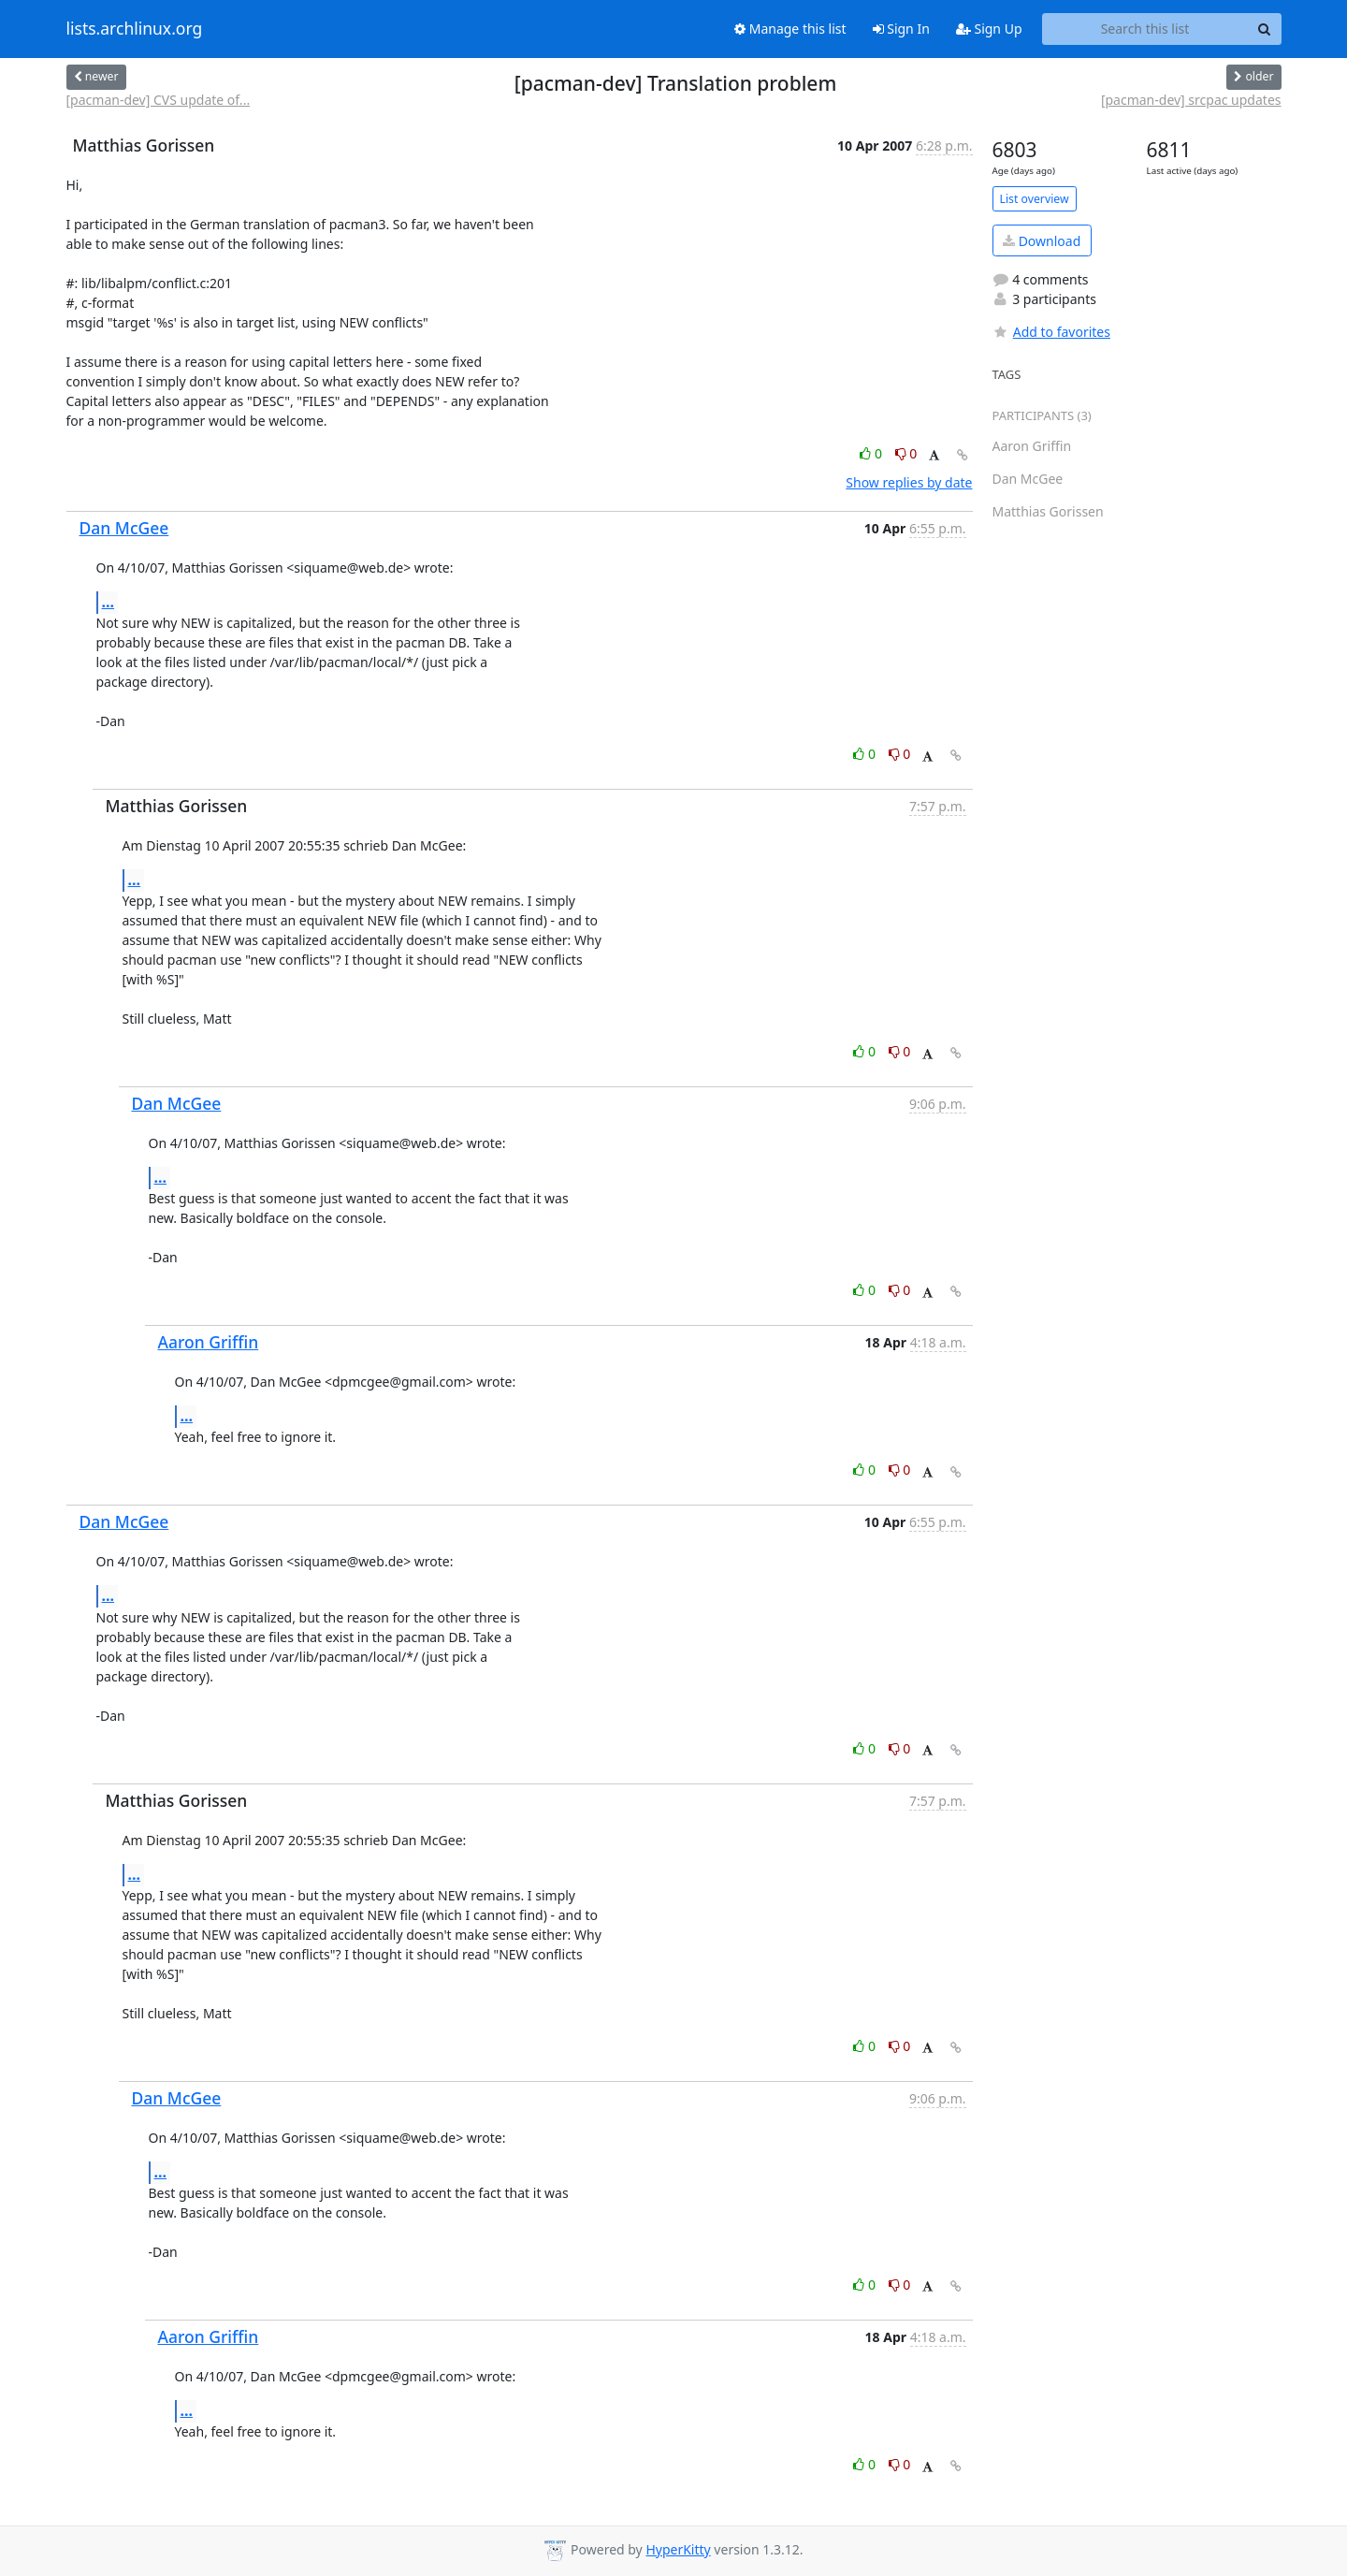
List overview (1034, 199)
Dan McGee (124, 528)
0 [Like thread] (872, 453)
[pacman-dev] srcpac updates (1191, 100)
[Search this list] (1145, 29)
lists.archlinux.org (134, 29)
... (108, 601)
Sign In (901, 28)
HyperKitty (677, 2549)
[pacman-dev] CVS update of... (158, 100)
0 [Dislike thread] (906, 453)
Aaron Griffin (208, 1342)
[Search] (1265, 29)
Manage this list (790, 28)
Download (1041, 241)
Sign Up (989, 28)
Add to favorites (1051, 332)
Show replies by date (909, 482)
